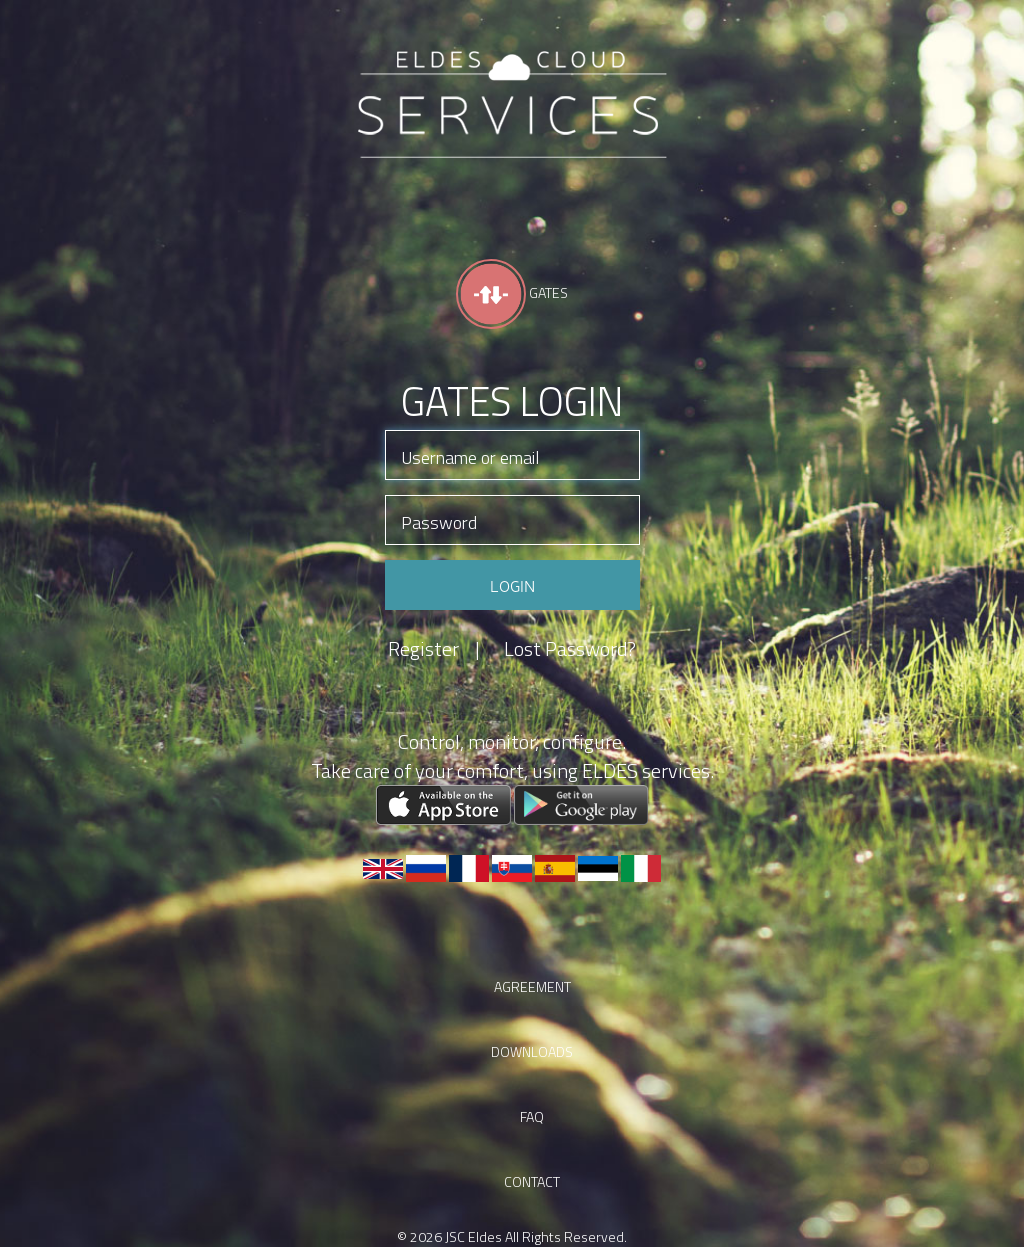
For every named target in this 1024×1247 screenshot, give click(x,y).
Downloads (532, 1051)
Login (512, 585)
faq (532, 1116)
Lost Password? (570, 649)
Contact (532, 1181)
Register (434, 649)
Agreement (532, 986)
